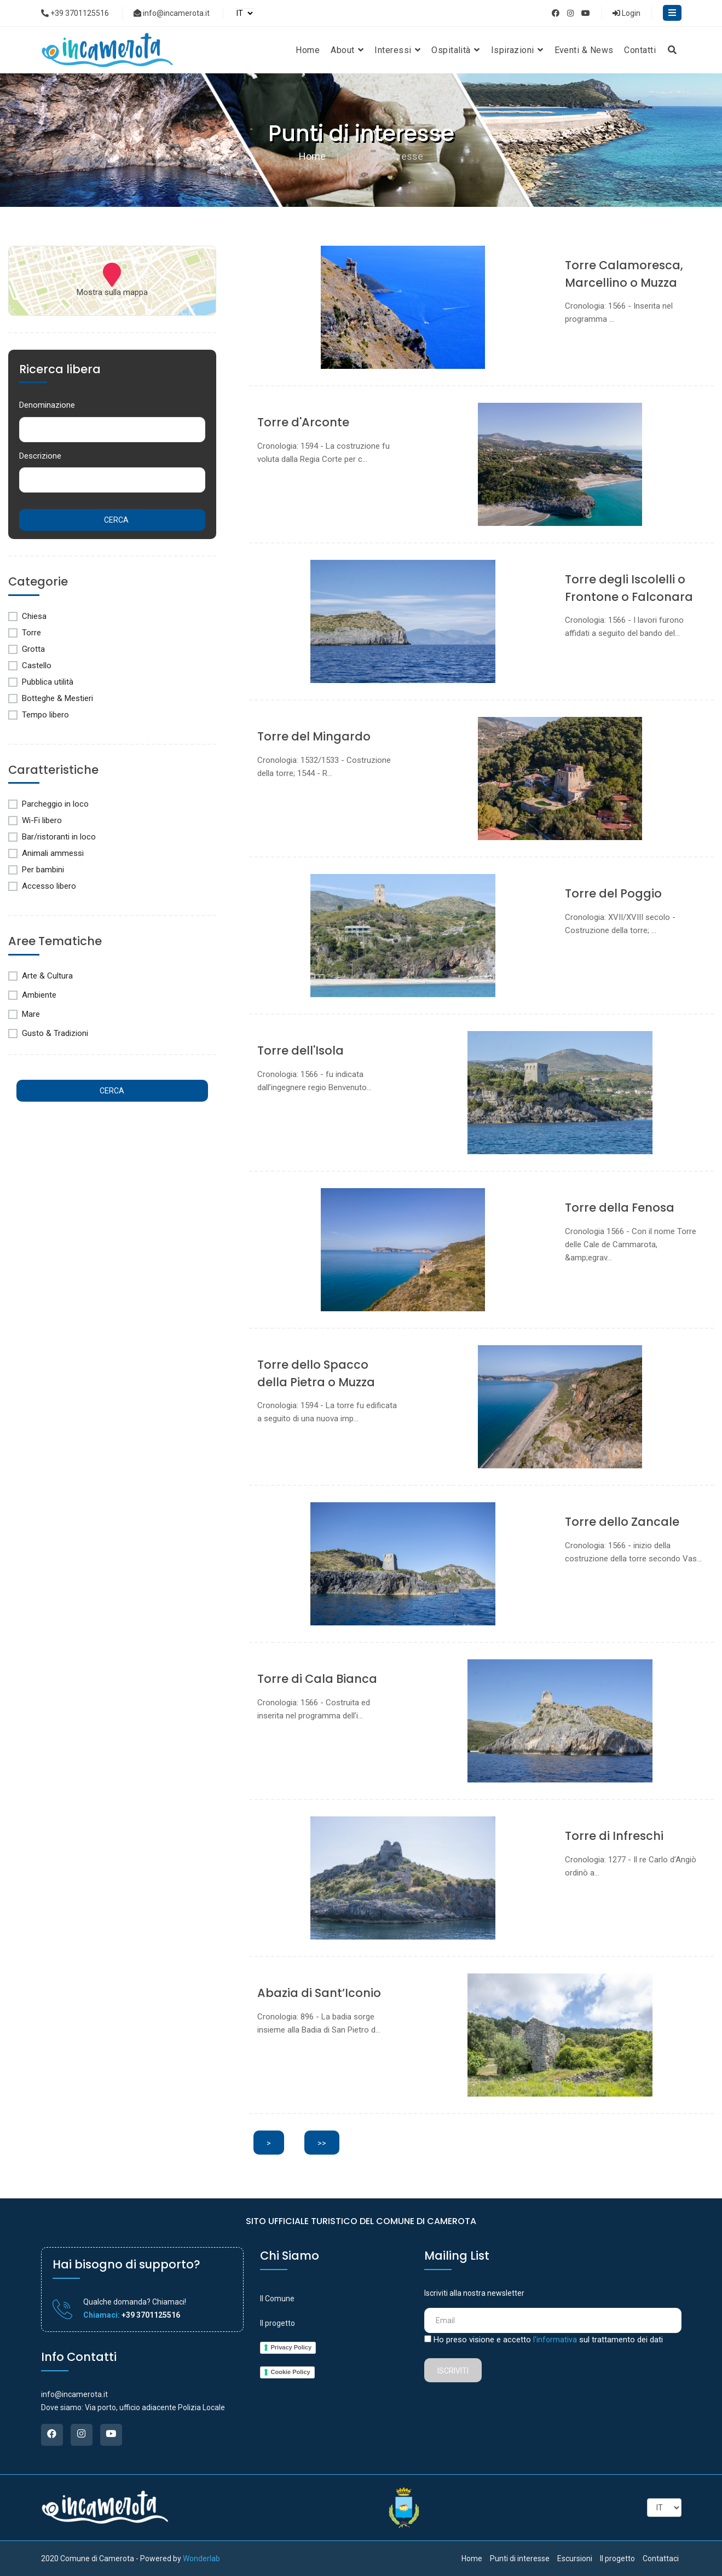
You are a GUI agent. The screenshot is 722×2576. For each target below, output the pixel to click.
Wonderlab (201, 2558)
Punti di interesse (520, 2558)
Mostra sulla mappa (112, 292)
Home (308, 50)
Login (626, 13)
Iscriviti (453, 2370)
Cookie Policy (290, 2372)
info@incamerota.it (172, 13)
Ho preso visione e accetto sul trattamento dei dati (548, 2340)
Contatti (640, 50)
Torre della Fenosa (619, 1207)
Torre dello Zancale (622, 1522)
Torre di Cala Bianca (317, 1679)
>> (321, 2143)
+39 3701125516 (75, 13)
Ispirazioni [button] (517, 50)
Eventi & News (584, 50)
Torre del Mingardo (314, 736)
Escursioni (574, 2558)
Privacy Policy (291, 2347)
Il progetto (277, 2323)
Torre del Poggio (613, 893)
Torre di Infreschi (614, 1836)
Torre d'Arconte (303, 422)
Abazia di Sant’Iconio (319, 1993)
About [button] (347, 50)
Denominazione (47, 405)
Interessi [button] (397, 50)
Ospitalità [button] (455, 50)
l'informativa (555, 2339)
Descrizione (40, 456)
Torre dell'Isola (300, 1050)
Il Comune (277, 2298)
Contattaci (661, 2558)
